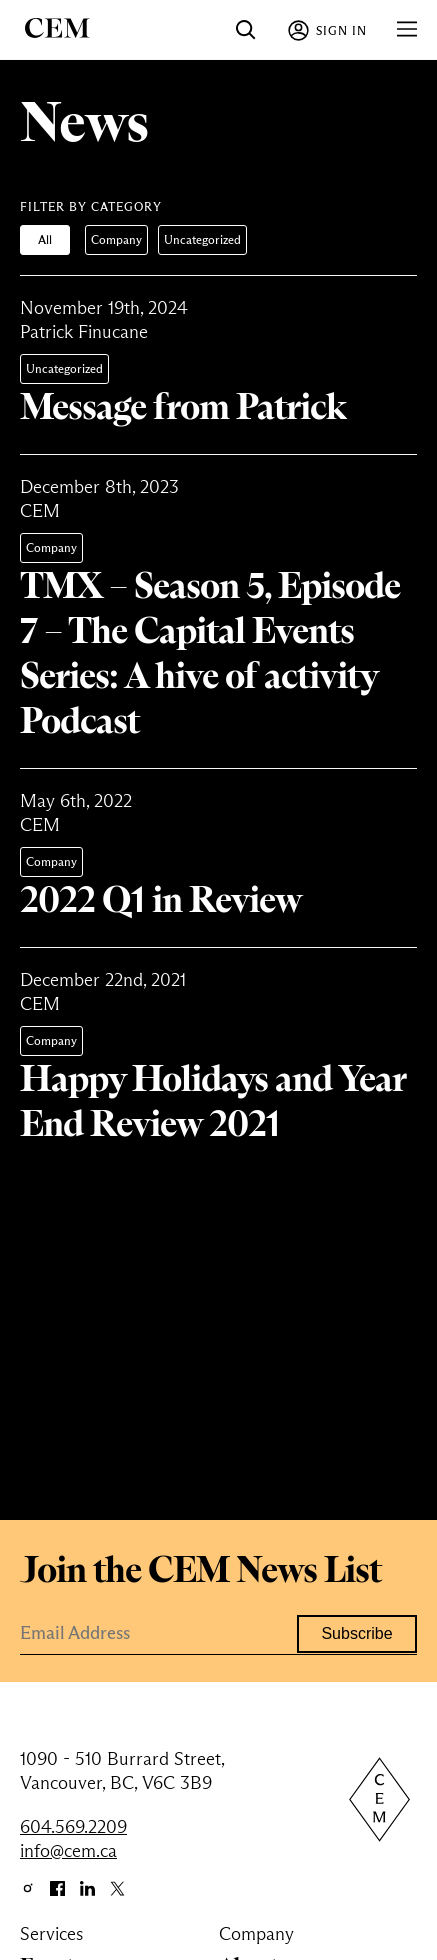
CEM (40, 511)
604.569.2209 (73, 1827)
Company (116, 239)
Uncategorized (202, 239)
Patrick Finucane (84, 332)
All (45, 239)
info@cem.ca (68, 1851)
